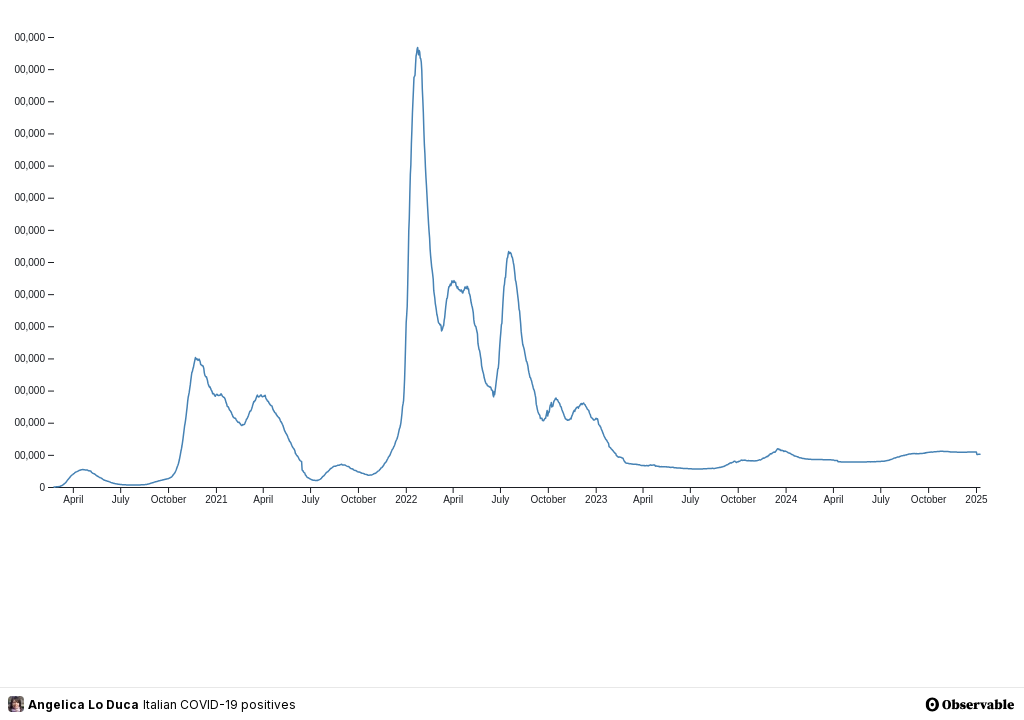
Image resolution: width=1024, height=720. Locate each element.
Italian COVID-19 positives (219, 704)
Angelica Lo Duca (73, 704)
